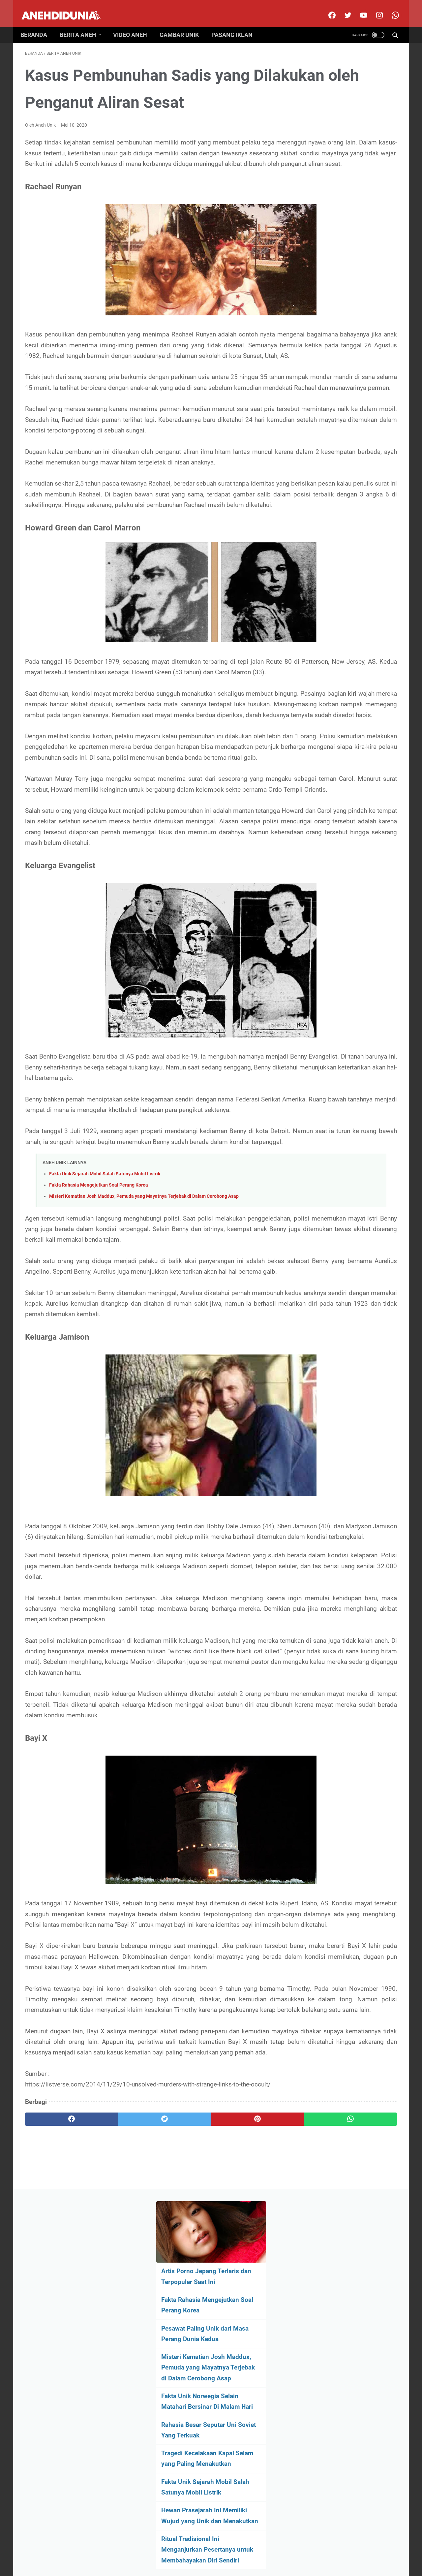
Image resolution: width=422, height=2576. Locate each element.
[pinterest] (181, 2480)
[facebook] (326, 8)
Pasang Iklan (236, 23)
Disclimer (165, 2550)
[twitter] (342, 8)
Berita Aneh (82, 23)
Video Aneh (135, 23)
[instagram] (374, 8)
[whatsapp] (243, 2480)
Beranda (38, 23)
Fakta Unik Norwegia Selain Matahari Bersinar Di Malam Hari (342, 258)
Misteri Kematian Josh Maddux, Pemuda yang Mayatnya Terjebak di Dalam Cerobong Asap (144, 1408)
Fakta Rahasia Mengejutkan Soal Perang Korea (98, 1397)
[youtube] (358, 8)
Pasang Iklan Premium (268, 2550)
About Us (140, 2550)
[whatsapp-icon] (390, 8)
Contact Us (192, 2550)
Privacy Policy (224, 2550)
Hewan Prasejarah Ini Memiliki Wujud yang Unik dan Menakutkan (346, 383)
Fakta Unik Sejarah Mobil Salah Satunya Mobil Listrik (104, 1386)
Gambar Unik (183, 23)
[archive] (343, 484)
